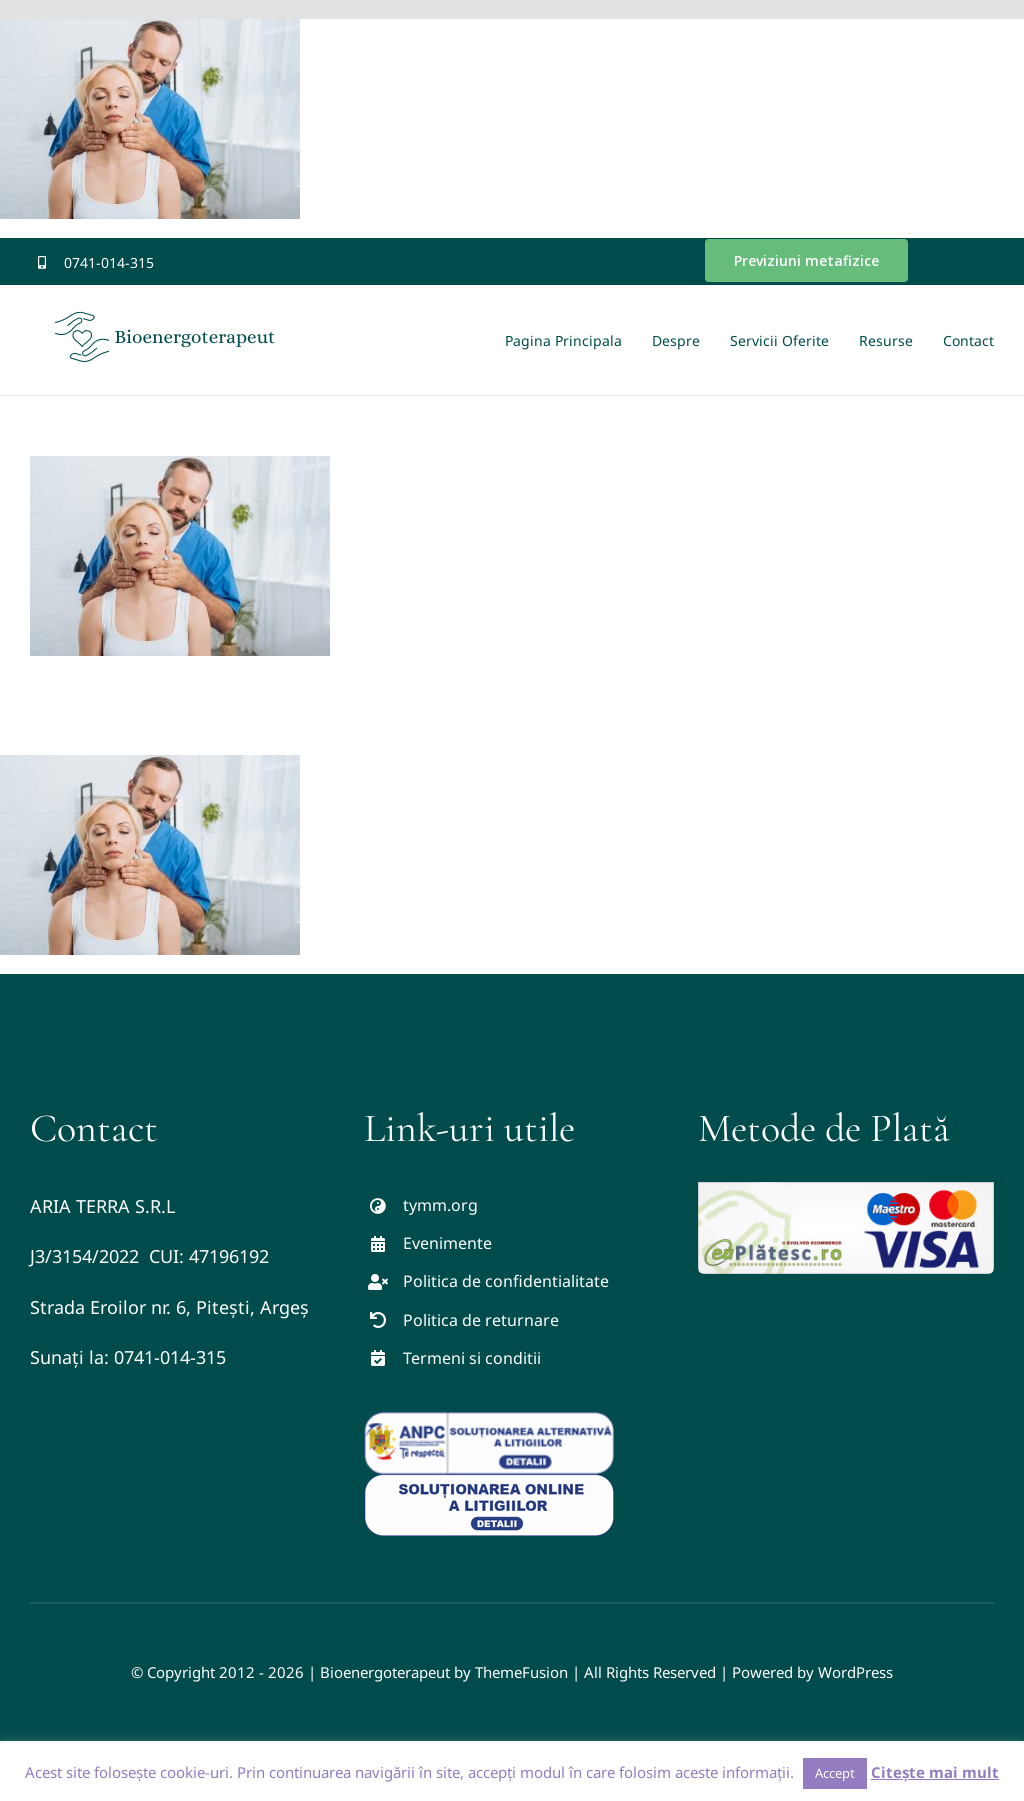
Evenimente (447, 1243)
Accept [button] (835, 1773)
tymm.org (440, 1205)
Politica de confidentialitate (506, 1281)
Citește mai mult (935, 1772)
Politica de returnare (481, 1320)
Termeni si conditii (472, 1358)
